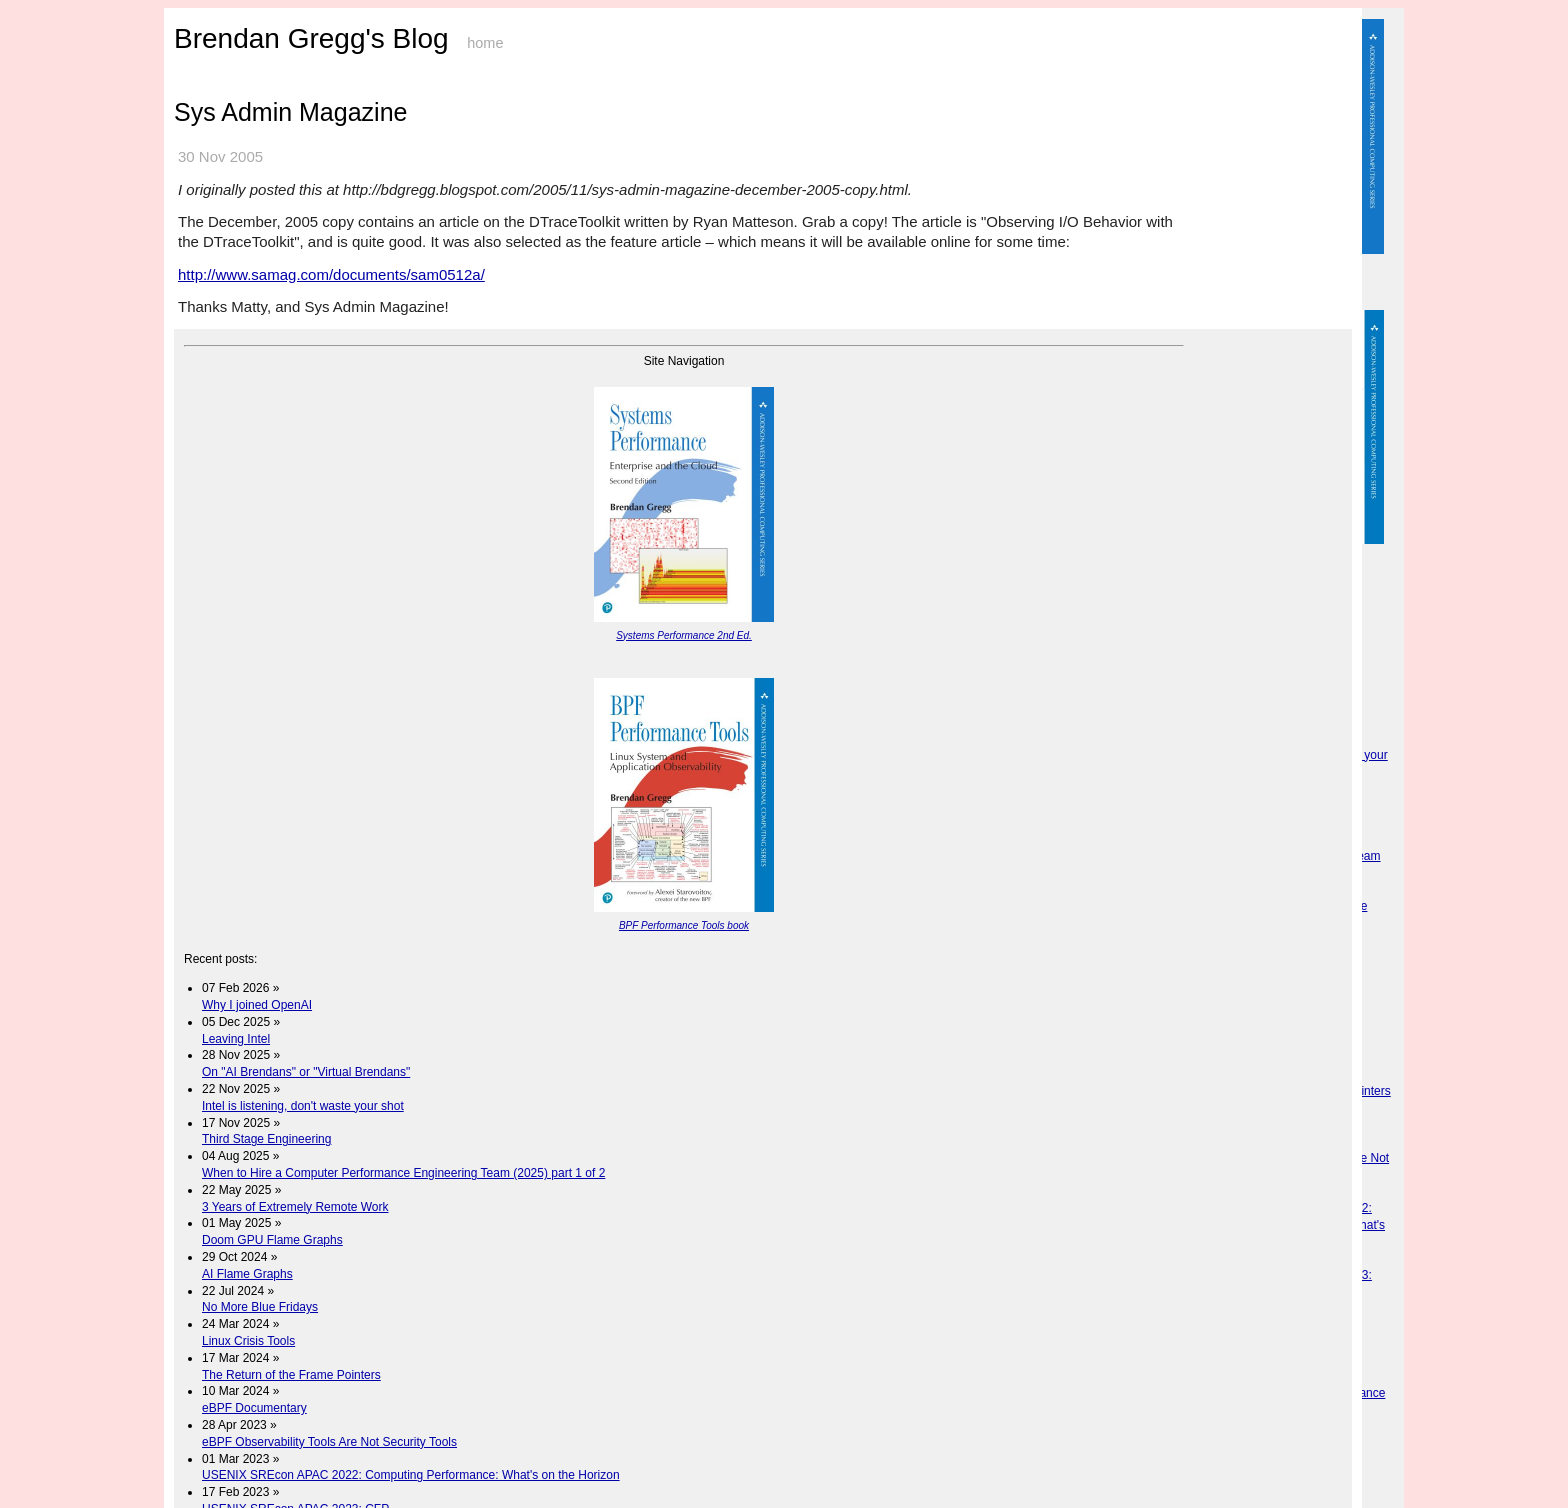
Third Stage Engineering (266, 1139)
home (485, 43)
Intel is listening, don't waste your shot (303, 1106)
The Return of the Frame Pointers (291, 1375)
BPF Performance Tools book (684, 925)
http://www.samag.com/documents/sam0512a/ (331, 274)
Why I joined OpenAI (257, 1005)
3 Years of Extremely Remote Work (295, 1207)
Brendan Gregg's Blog (311, 38)
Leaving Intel (236, 1039)
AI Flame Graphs (247, 1274)
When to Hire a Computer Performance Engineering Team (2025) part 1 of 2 (403, 1173)
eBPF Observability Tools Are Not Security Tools (329, 1442)
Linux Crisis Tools (248, 1341)
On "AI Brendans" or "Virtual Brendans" (306, 1072)
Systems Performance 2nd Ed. (684, 635)
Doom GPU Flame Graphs (272, 1240)
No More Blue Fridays (260, 1307)
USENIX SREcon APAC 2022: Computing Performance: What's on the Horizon (411, 1475)
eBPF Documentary (254, 1408)
